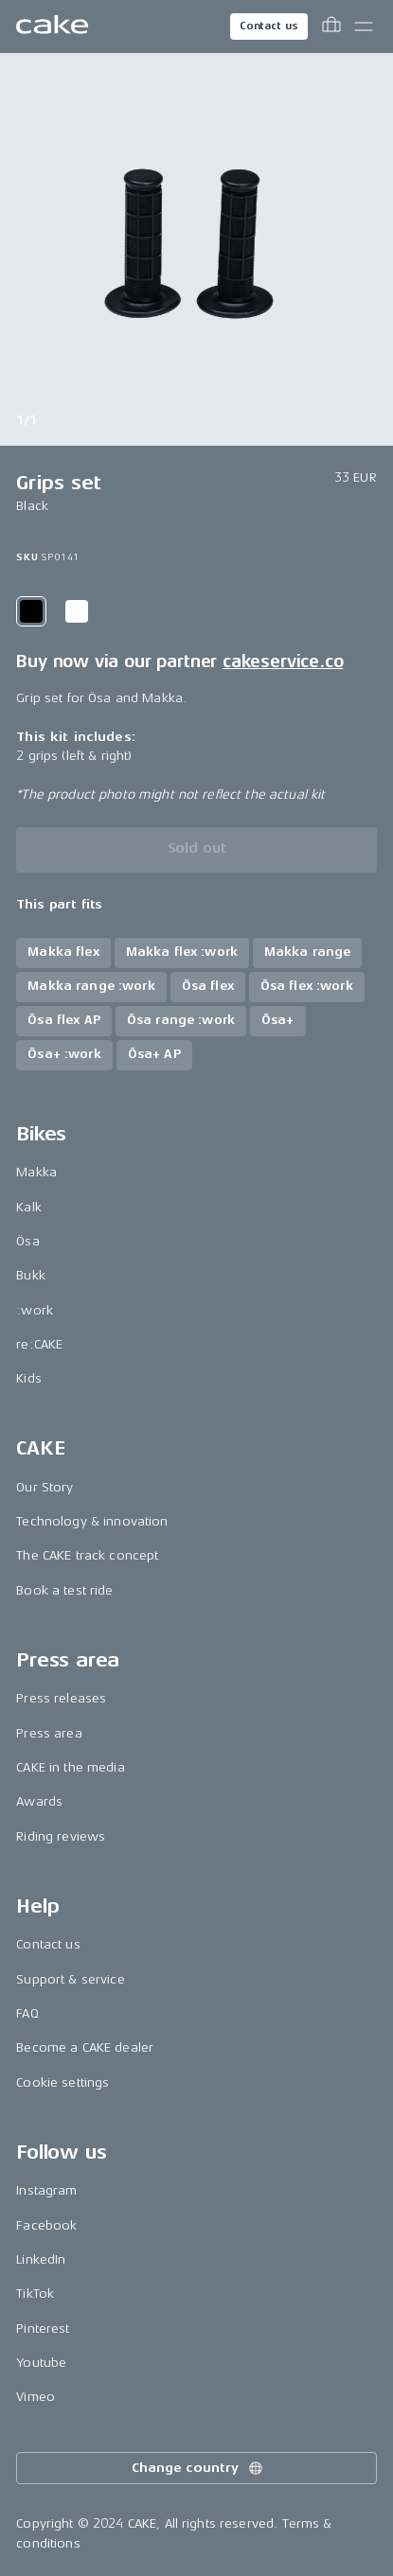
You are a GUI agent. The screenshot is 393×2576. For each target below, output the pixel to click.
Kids (29, 1378)
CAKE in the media (70, 1767)
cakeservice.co (283, 661)
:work (34, 1310)
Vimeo (35, 2397)
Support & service (70, 1979)
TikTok (35, 2293)
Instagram (46, 2190)
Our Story (44, 1487)
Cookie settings (62, 2082)
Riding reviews (60, 1836)
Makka (36, 1172)
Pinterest (42, 2328)
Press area (48, 1733)
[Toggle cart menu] (331, 26)
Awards (39, 1801)
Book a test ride (64, 1590)
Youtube (41, 2362)
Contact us (269, 26)
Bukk (30, 1275)
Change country (198, 2468)
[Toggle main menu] (364, 26)
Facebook (46, 2225)
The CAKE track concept (87, 1555)
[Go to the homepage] (52, 26)
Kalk (29, 1207)
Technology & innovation (92, 1521)
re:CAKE (39, 1344)
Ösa (27, 1241)
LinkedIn (40, 2259)
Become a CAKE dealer (84, 2047)
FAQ (27, 2013)
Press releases (61, 1698)
